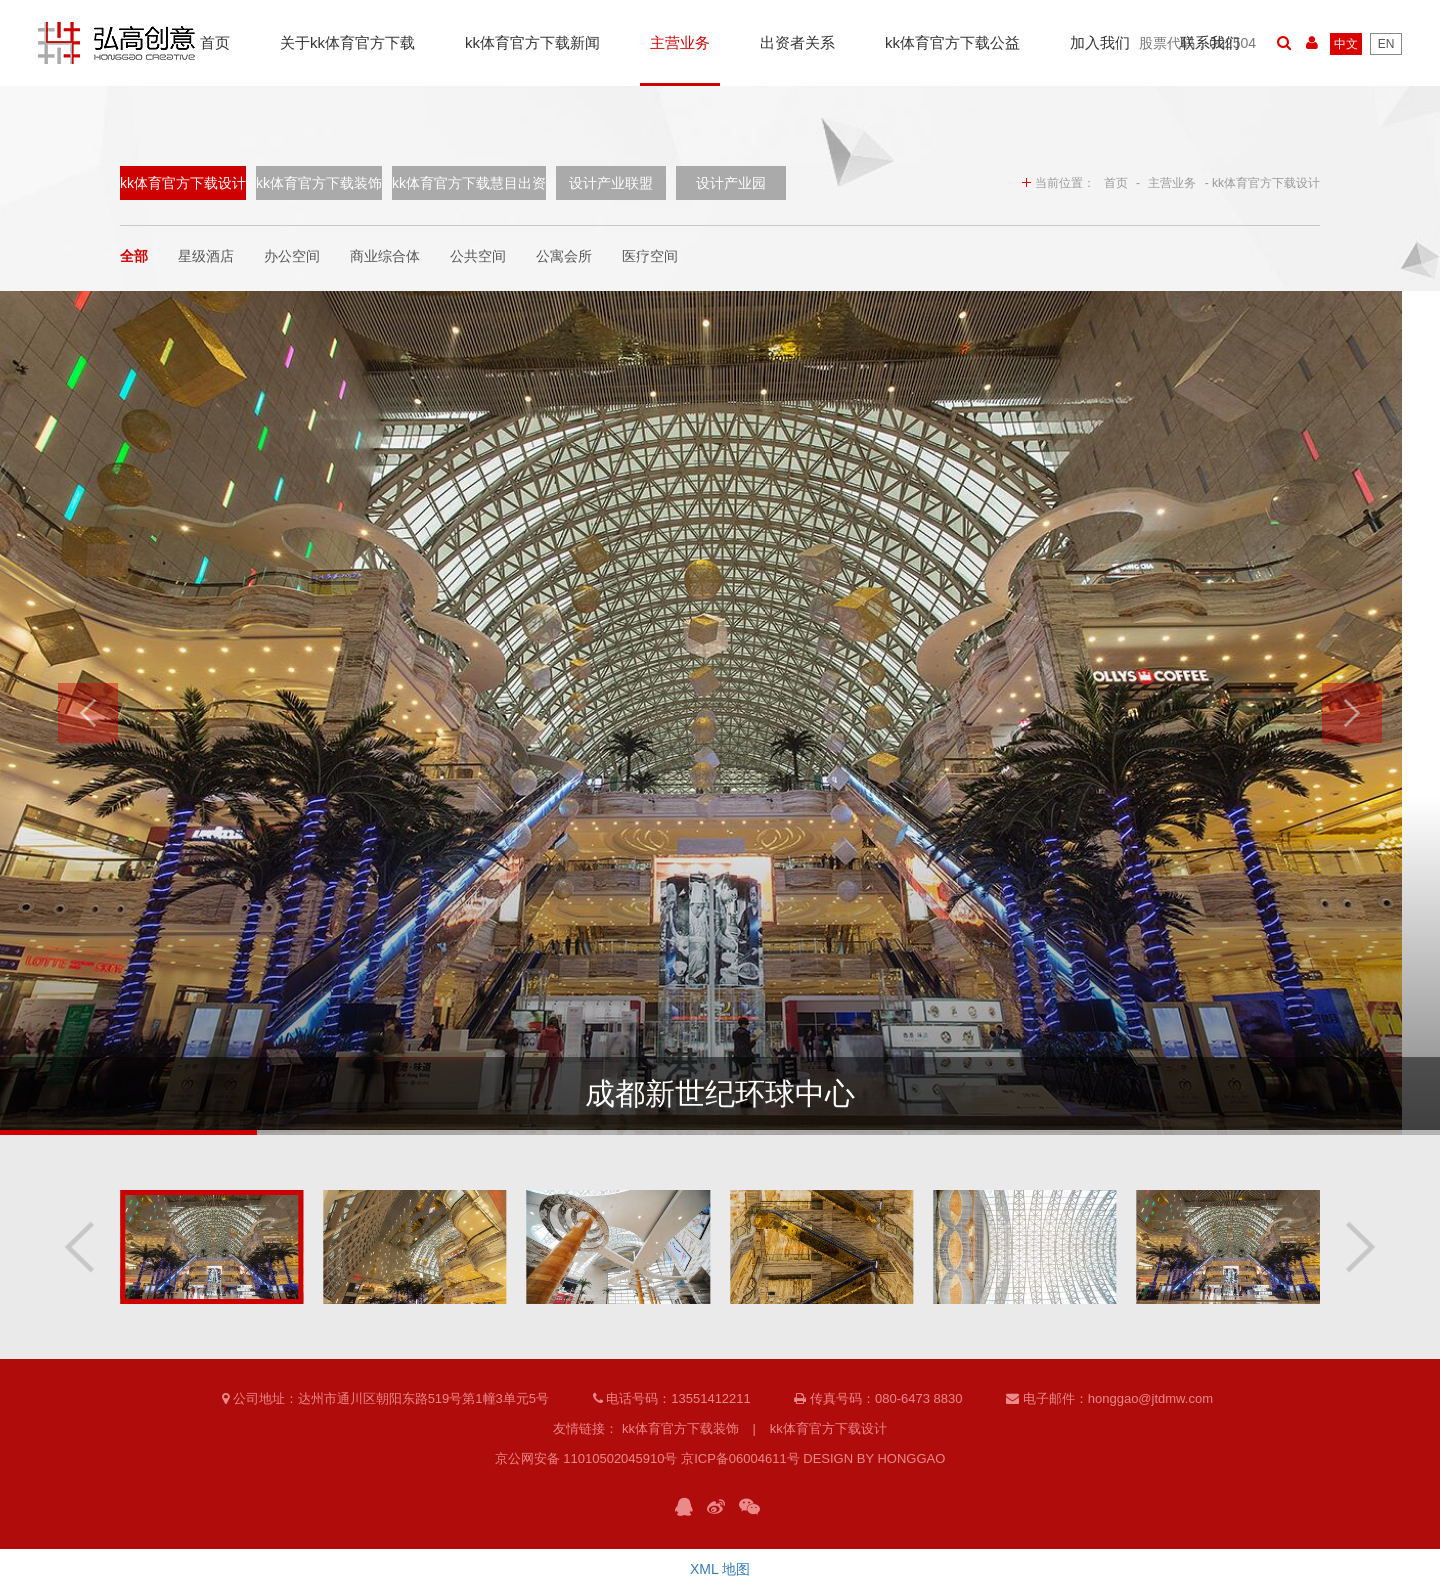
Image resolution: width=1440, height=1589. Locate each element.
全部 (134, 256)
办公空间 (292, 256)
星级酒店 (206, 256)
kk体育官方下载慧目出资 (469, 183)
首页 (215, 42)
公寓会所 (564, 256)
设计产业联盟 (611, 183)
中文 (1346, 44)
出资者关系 (797, 42)
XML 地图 (720, 1569)
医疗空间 (650, 256)
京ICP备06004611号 (740, 1458)
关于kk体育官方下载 (347, 42)
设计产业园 (731, 183)
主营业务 (680, 42)
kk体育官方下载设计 (183, 183)
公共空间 (478, 256)
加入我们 (1100, 42)
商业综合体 (385, 256)
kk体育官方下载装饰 (319, 183)
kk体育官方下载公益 (952, 42)
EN (1386, 44)
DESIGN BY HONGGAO (874, 1458)
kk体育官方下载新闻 (532, 42)
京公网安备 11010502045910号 (586, 1458)
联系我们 (1210, 42)
